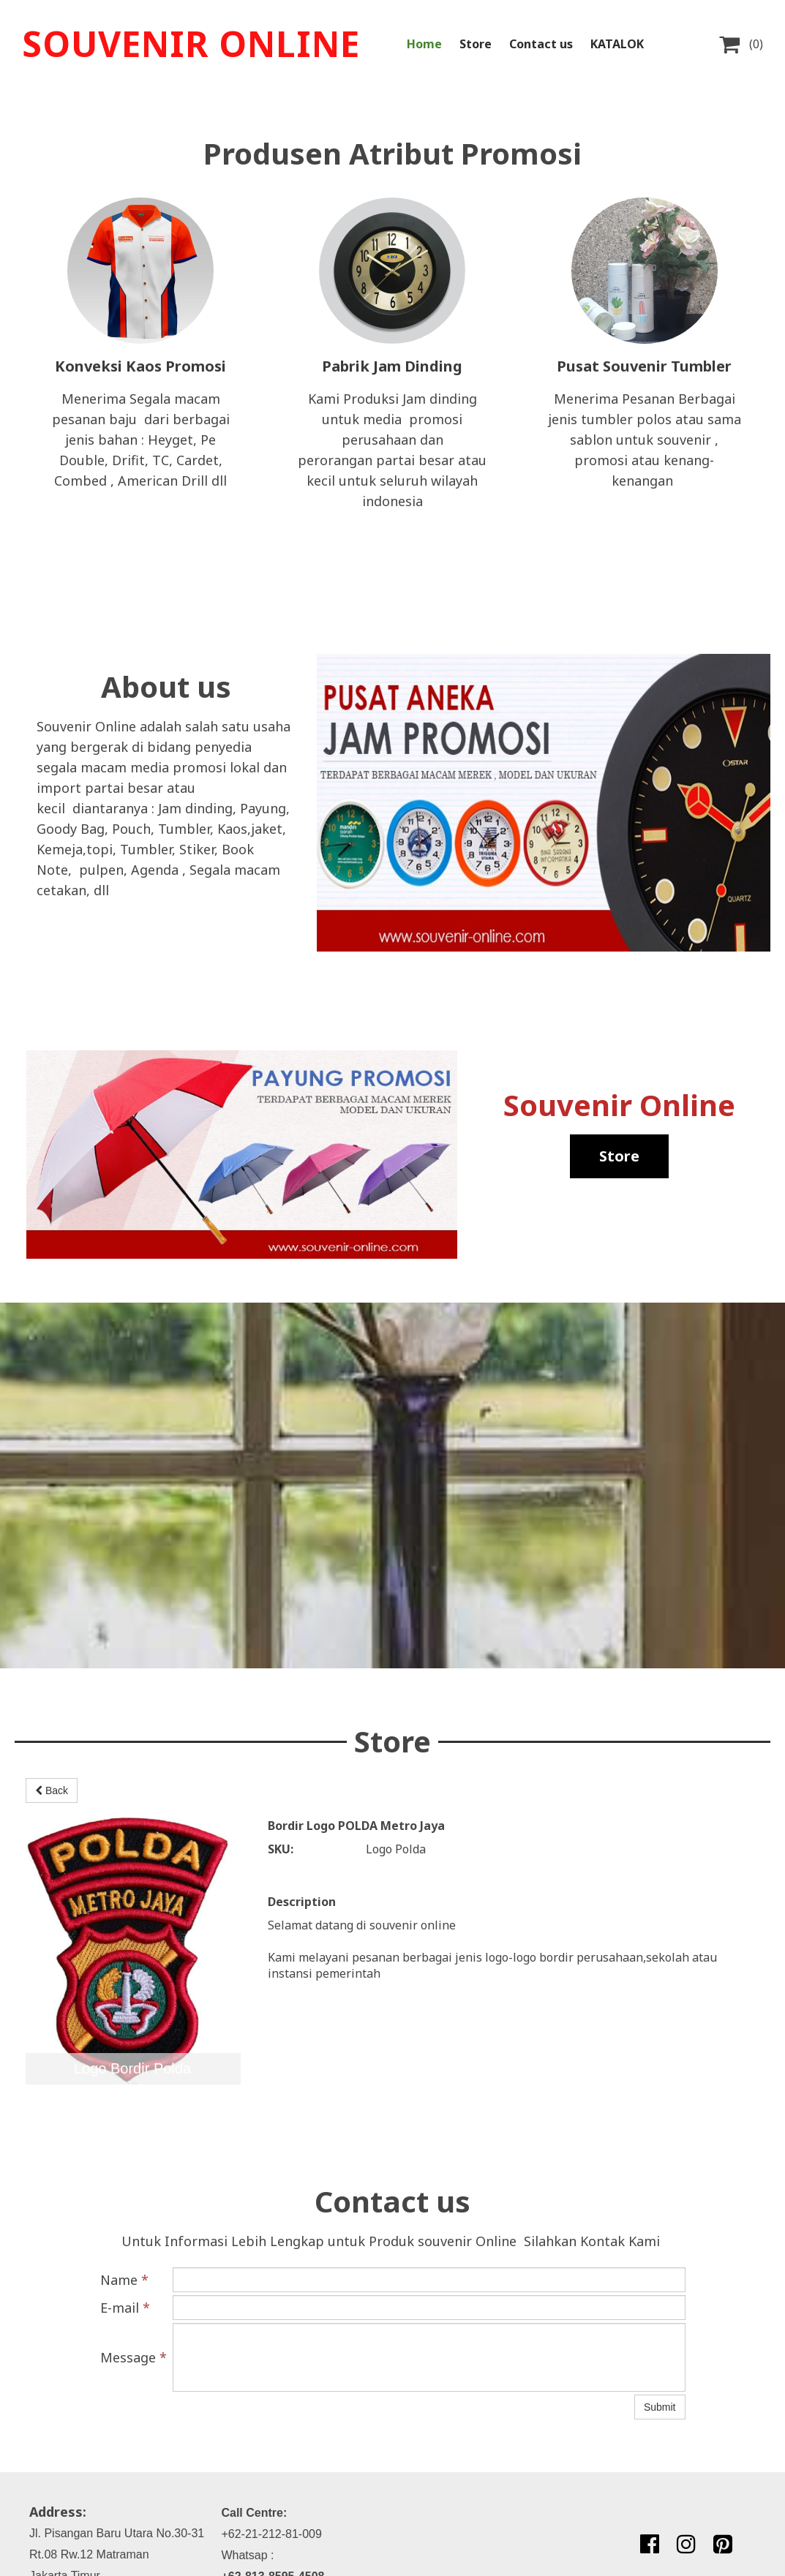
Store (475, 44)
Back (51, 1790)
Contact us (541, 44)
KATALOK (617, 44)
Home (424, 44)
